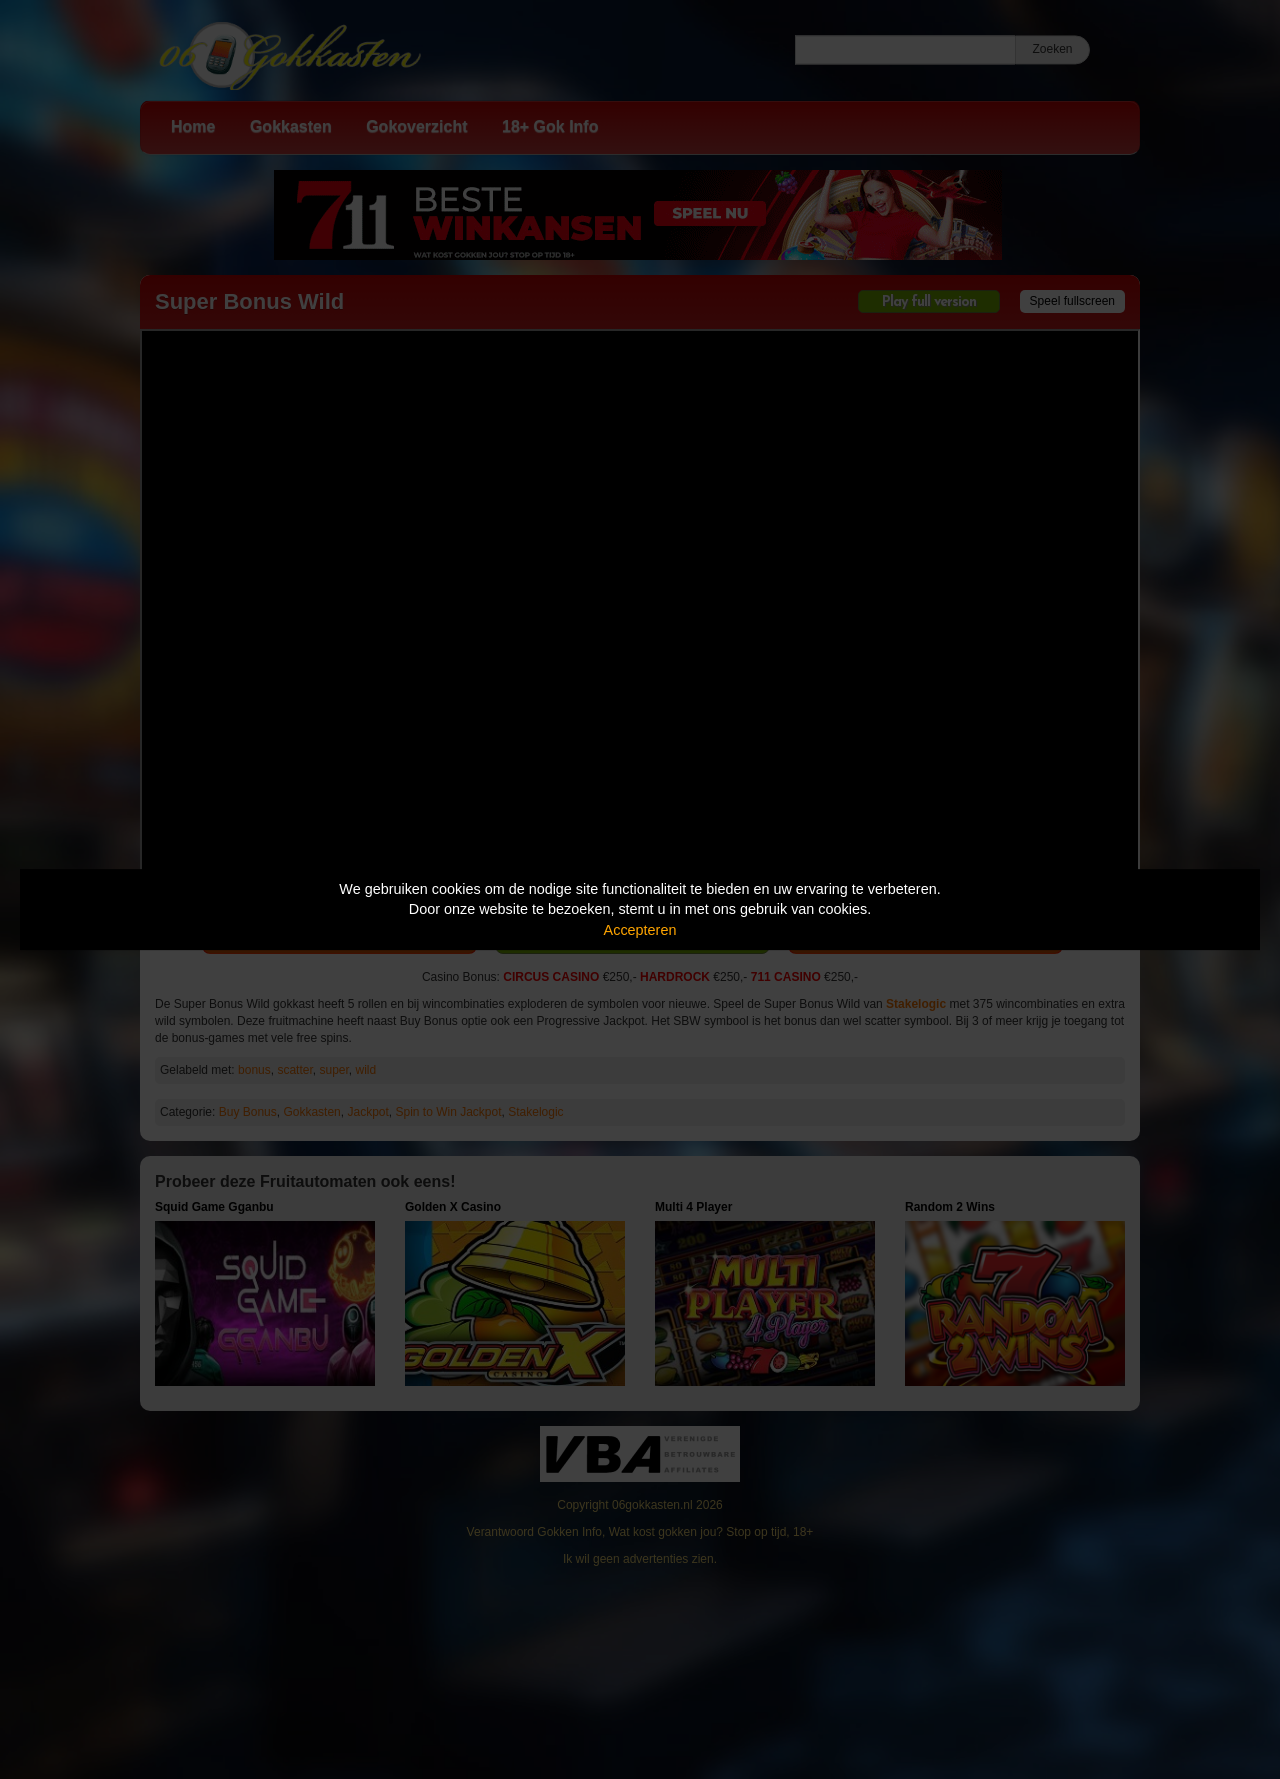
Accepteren (640, 930)
